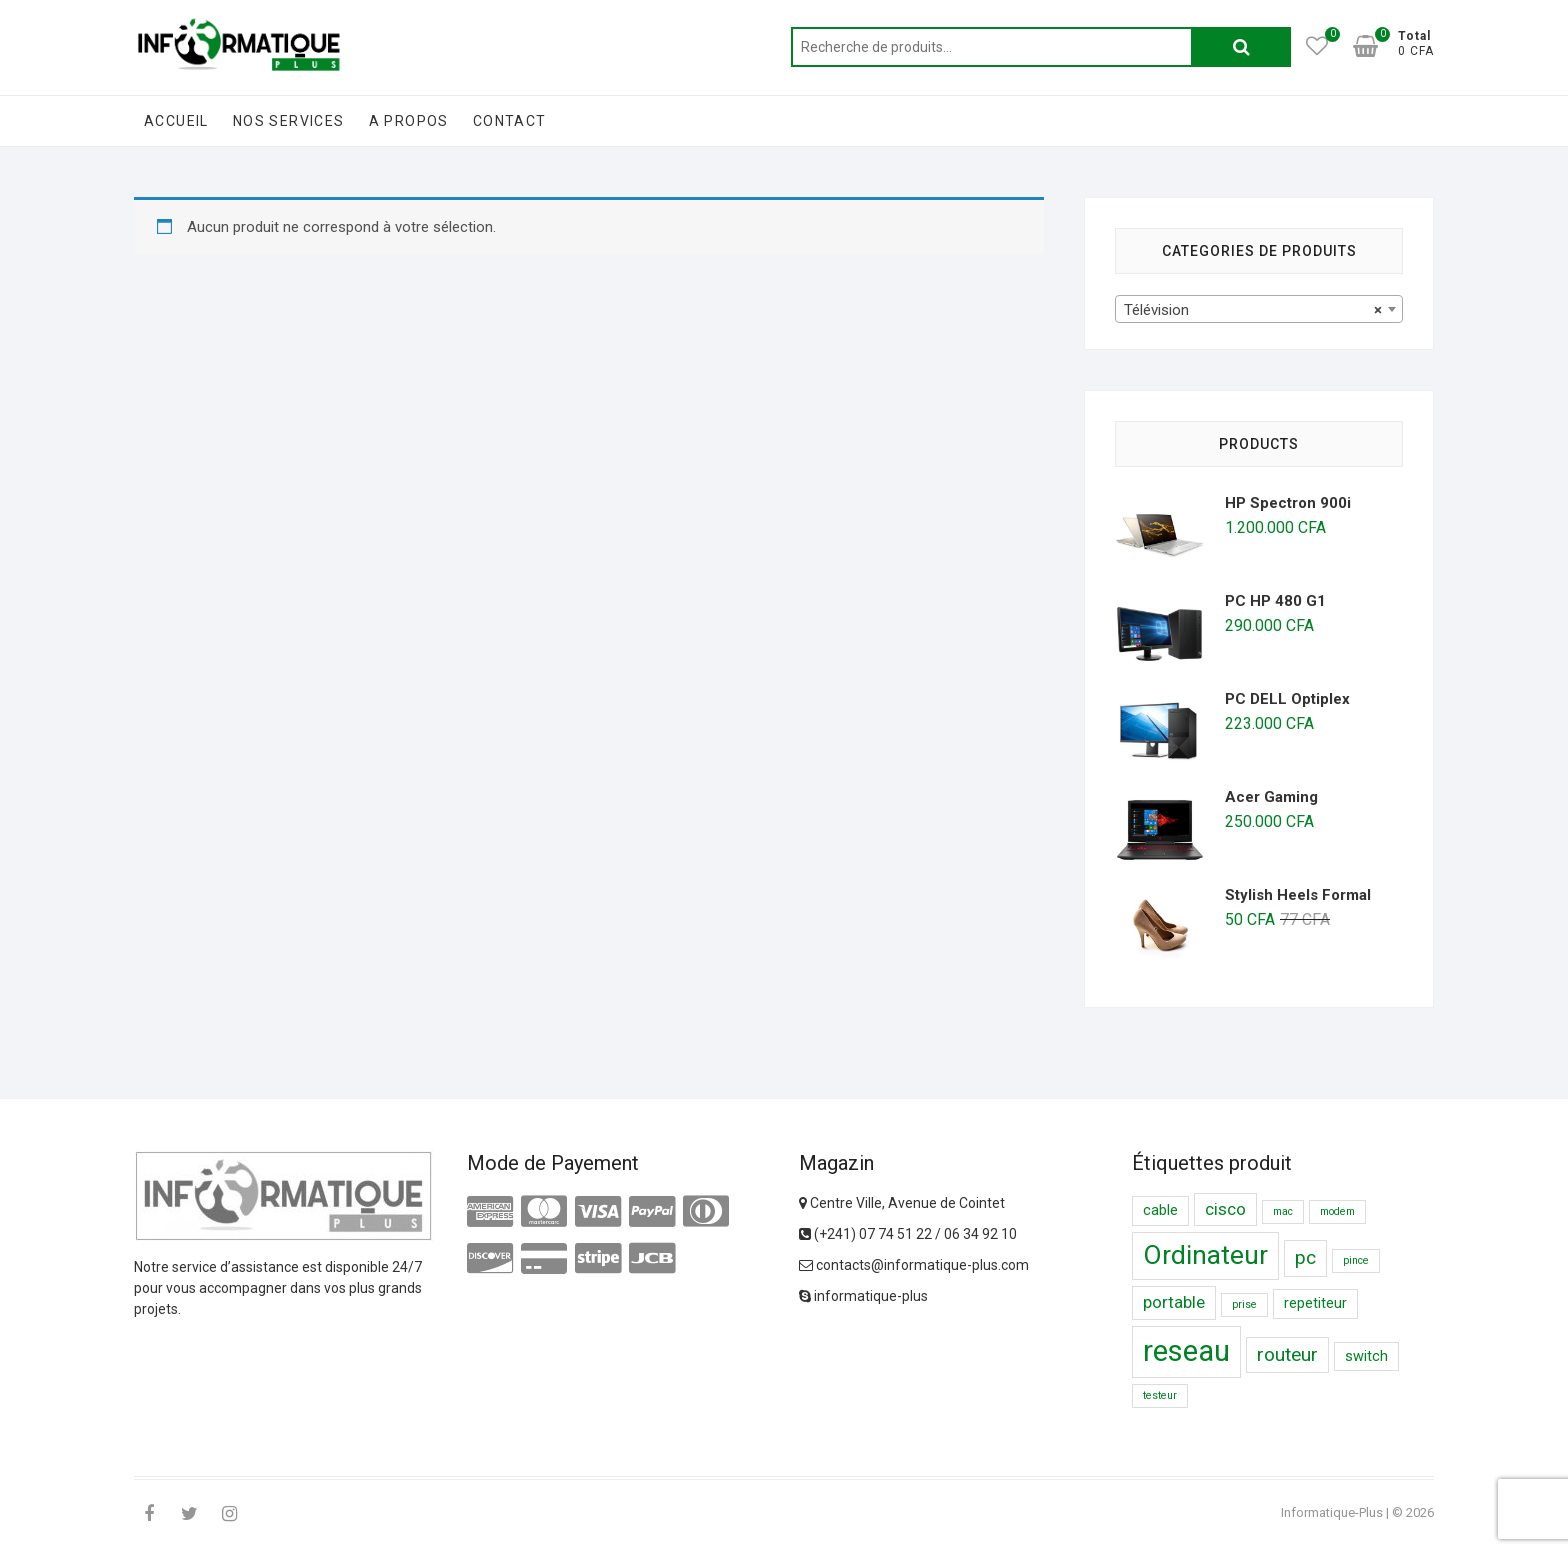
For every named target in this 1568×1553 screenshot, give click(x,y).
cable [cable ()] (1160, 1210)
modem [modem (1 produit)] (1337, 1211)
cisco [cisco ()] (1225, 1209)
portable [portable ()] (1174, 1302)
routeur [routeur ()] (1287, 1354)
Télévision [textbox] (1253, 310)
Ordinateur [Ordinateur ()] (1205, 1255)
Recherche (1241, 47)
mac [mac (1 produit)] (1283, 1211)
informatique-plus (863, 1296)
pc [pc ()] (1305, 1257)
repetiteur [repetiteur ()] (1315, 1303)
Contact (510, 121)
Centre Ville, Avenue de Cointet (902, 1203)
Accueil (176, 121)
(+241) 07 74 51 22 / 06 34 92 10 (908, 1234)
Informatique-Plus (1332, 1512)
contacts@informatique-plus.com (914, 1265)
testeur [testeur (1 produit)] (1160, 1395)
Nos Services (289, 121)
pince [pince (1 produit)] (1356, 1260)
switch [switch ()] (1366, 1356)
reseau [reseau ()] (1186, 1351)
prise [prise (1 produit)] (1244, 1304)
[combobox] (1259, 309)
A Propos (409, 121)
